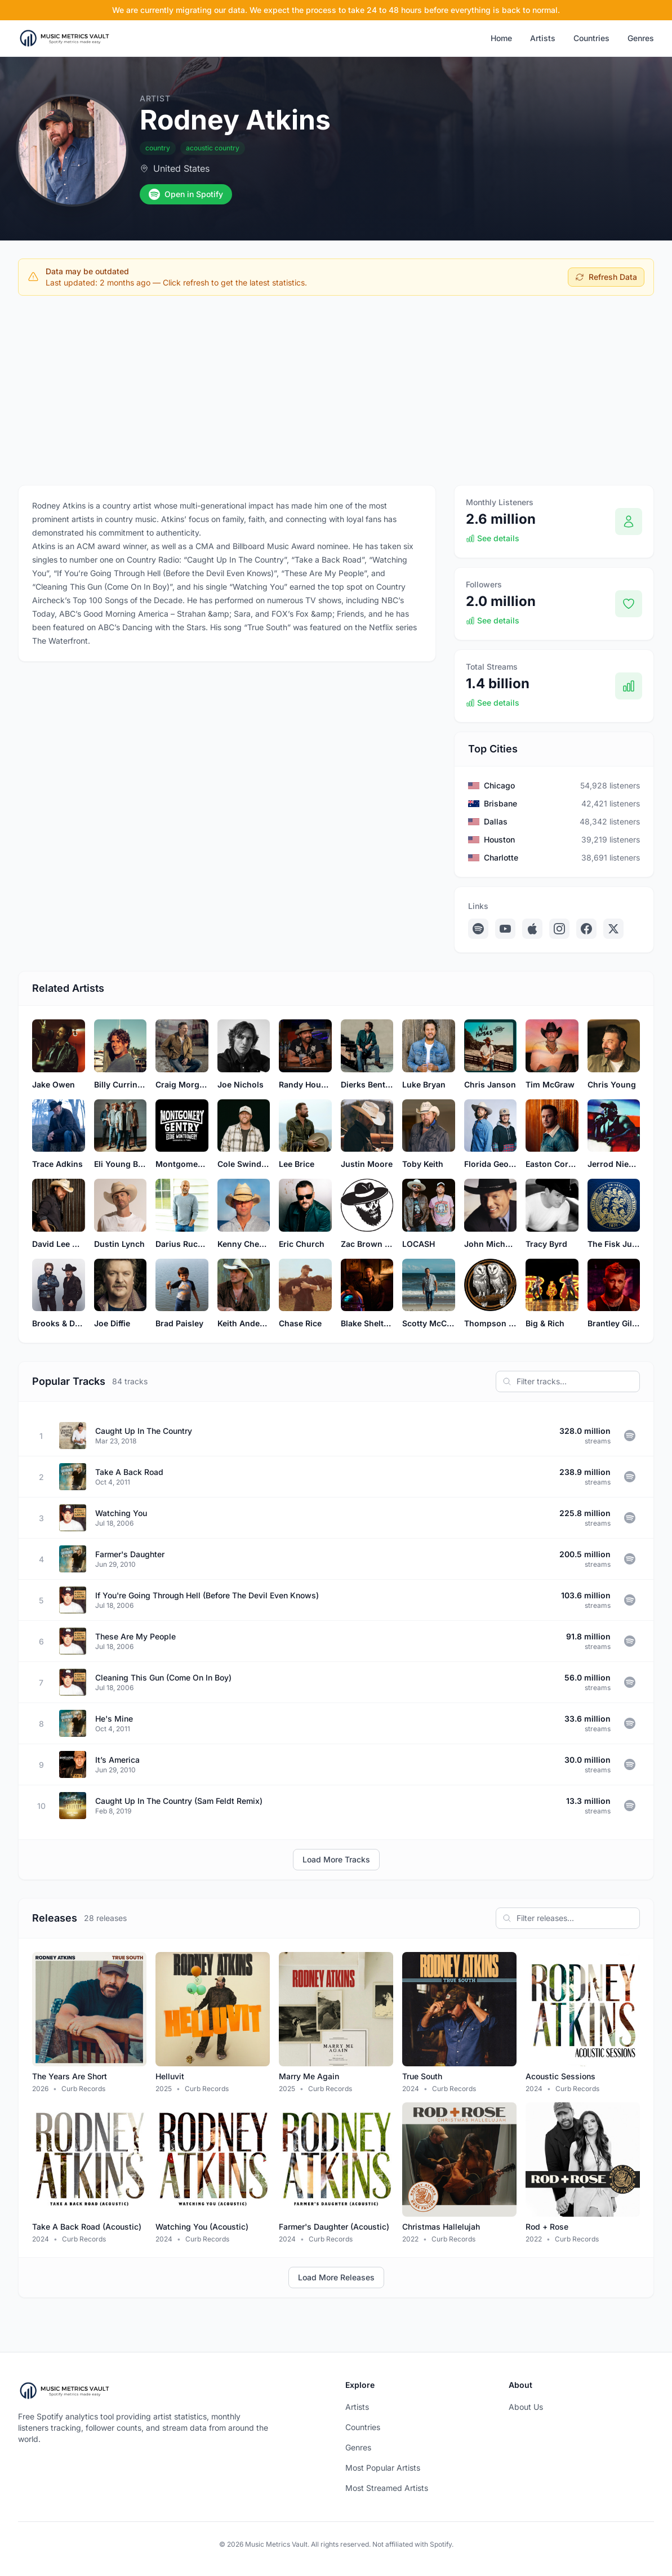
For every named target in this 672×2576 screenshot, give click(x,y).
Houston (499, 839)
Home (501, 38)
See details (492, 538)
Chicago (499, 785)
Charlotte (501, 857)
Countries (591, 38)
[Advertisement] (336, 388)
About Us (526, 2407)
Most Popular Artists (382, 2467)
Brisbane (500, 803)
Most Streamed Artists (386, 2488)
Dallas (496, 821)
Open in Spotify (186, 194)
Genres (641, 38)
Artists (542, 38)
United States (181, 168)
